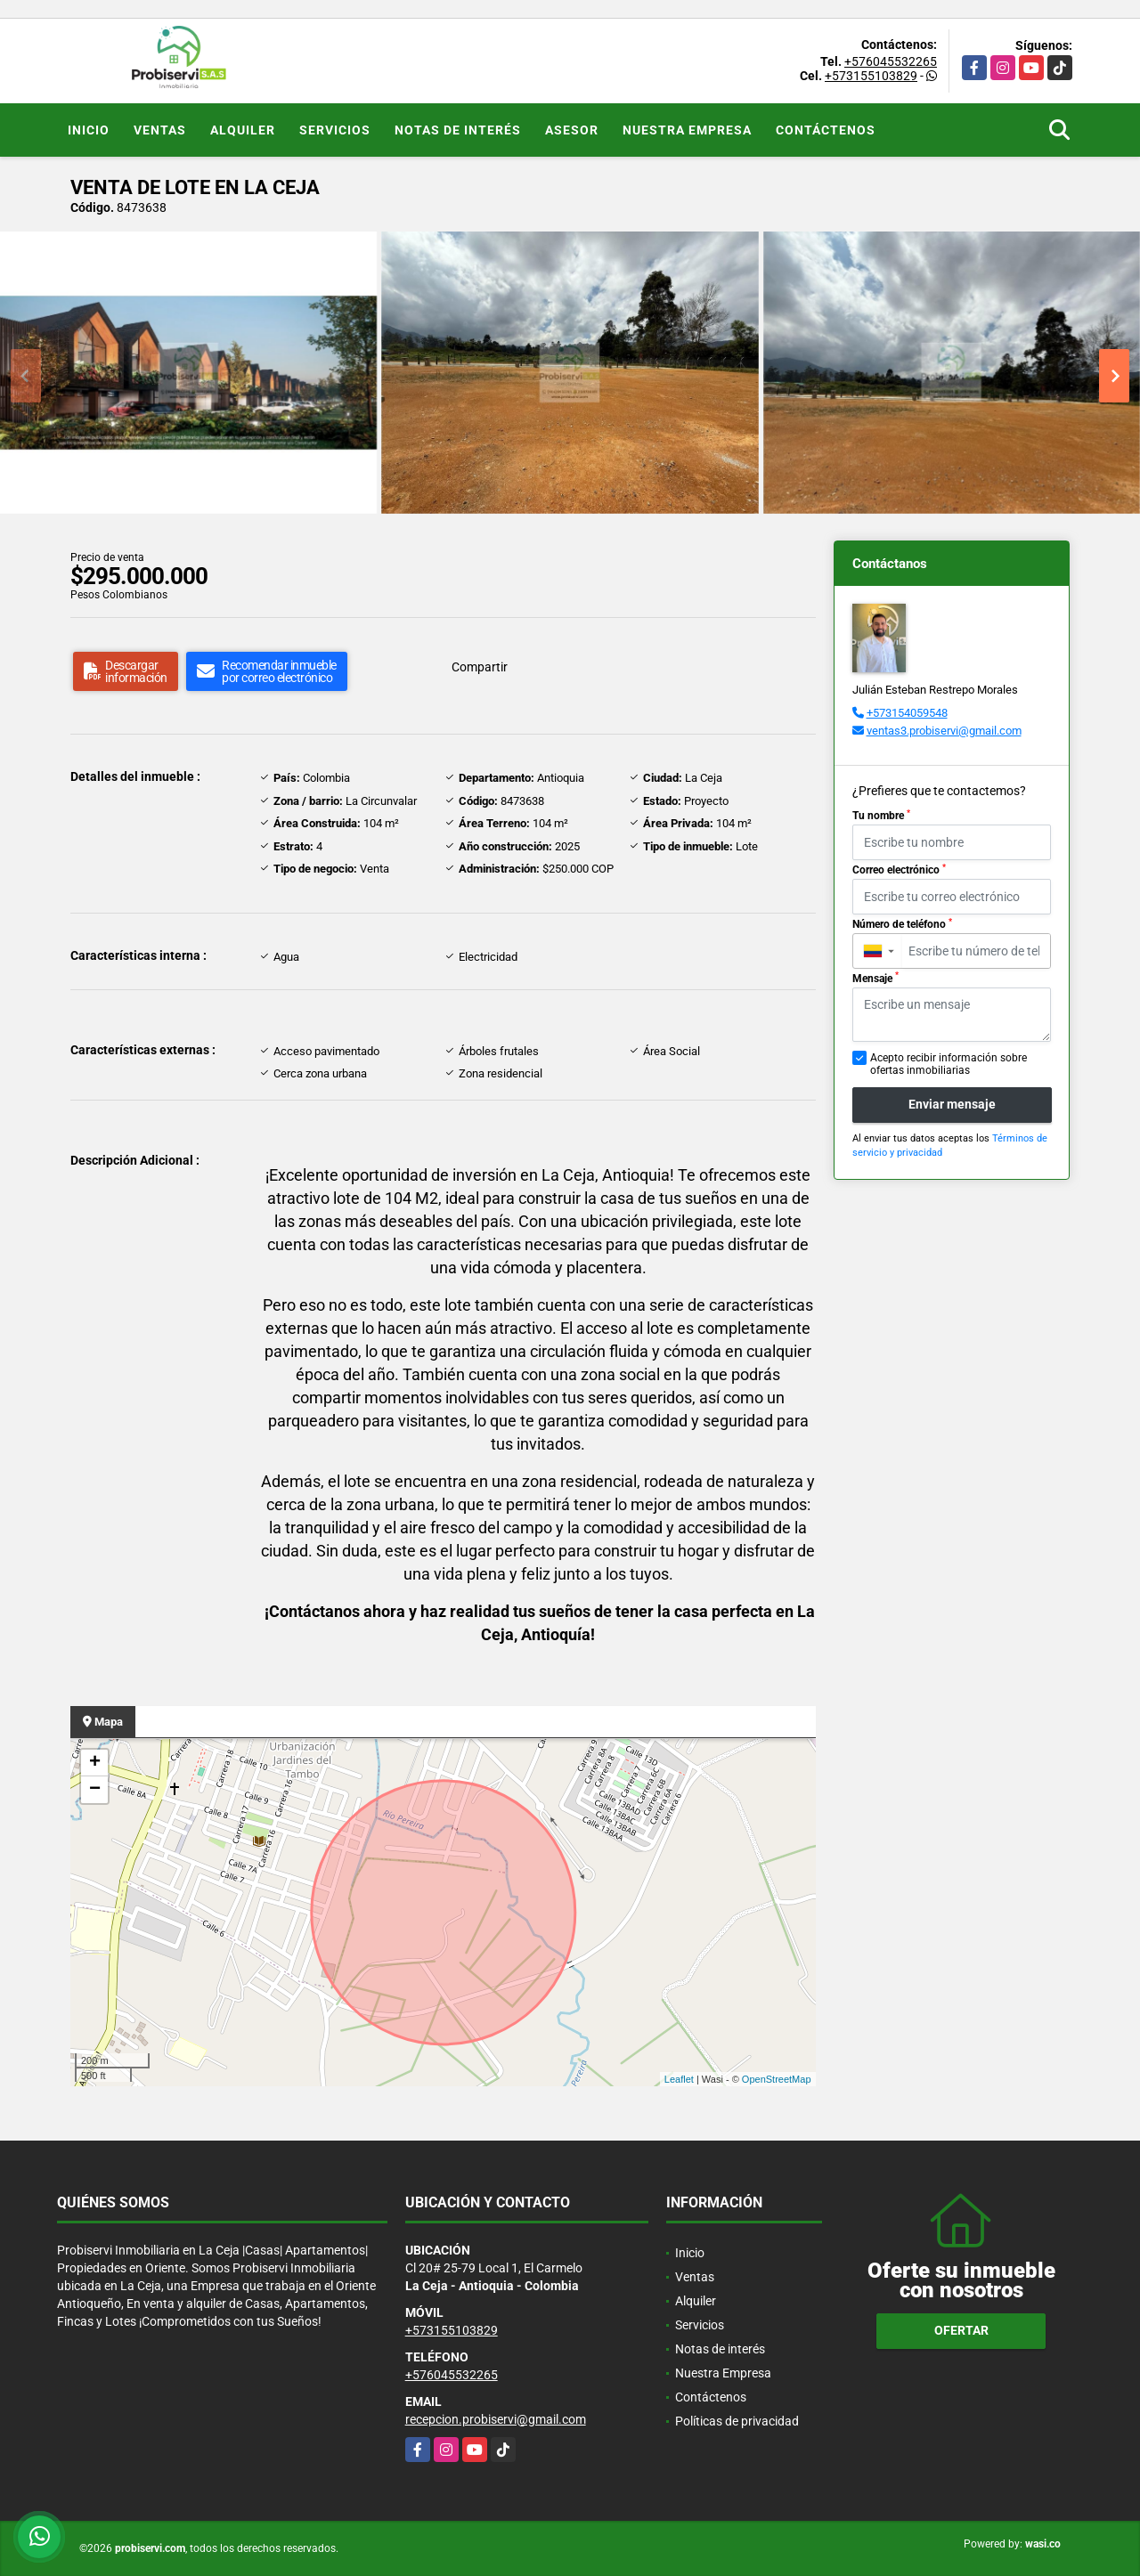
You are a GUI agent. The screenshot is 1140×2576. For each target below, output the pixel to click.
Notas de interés (458, 130)
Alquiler (242, 130)
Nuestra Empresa (687, 130)
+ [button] (95, 1763)
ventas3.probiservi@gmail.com (944, 730)
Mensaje (875, 978)
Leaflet (679, 2079)
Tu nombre (881, 816)
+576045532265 (890, 61)
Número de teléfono (902, 924)
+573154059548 (907, 712)
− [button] (95, 1789)
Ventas (160, 130)
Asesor (571, 130)
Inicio (89, 130)
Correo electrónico (899, 870)
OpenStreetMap (776, 2079)
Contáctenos (825, 130)
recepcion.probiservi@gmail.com (495, 2419)
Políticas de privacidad (737, 2421)
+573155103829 (871, 76)
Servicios (334, 130)
